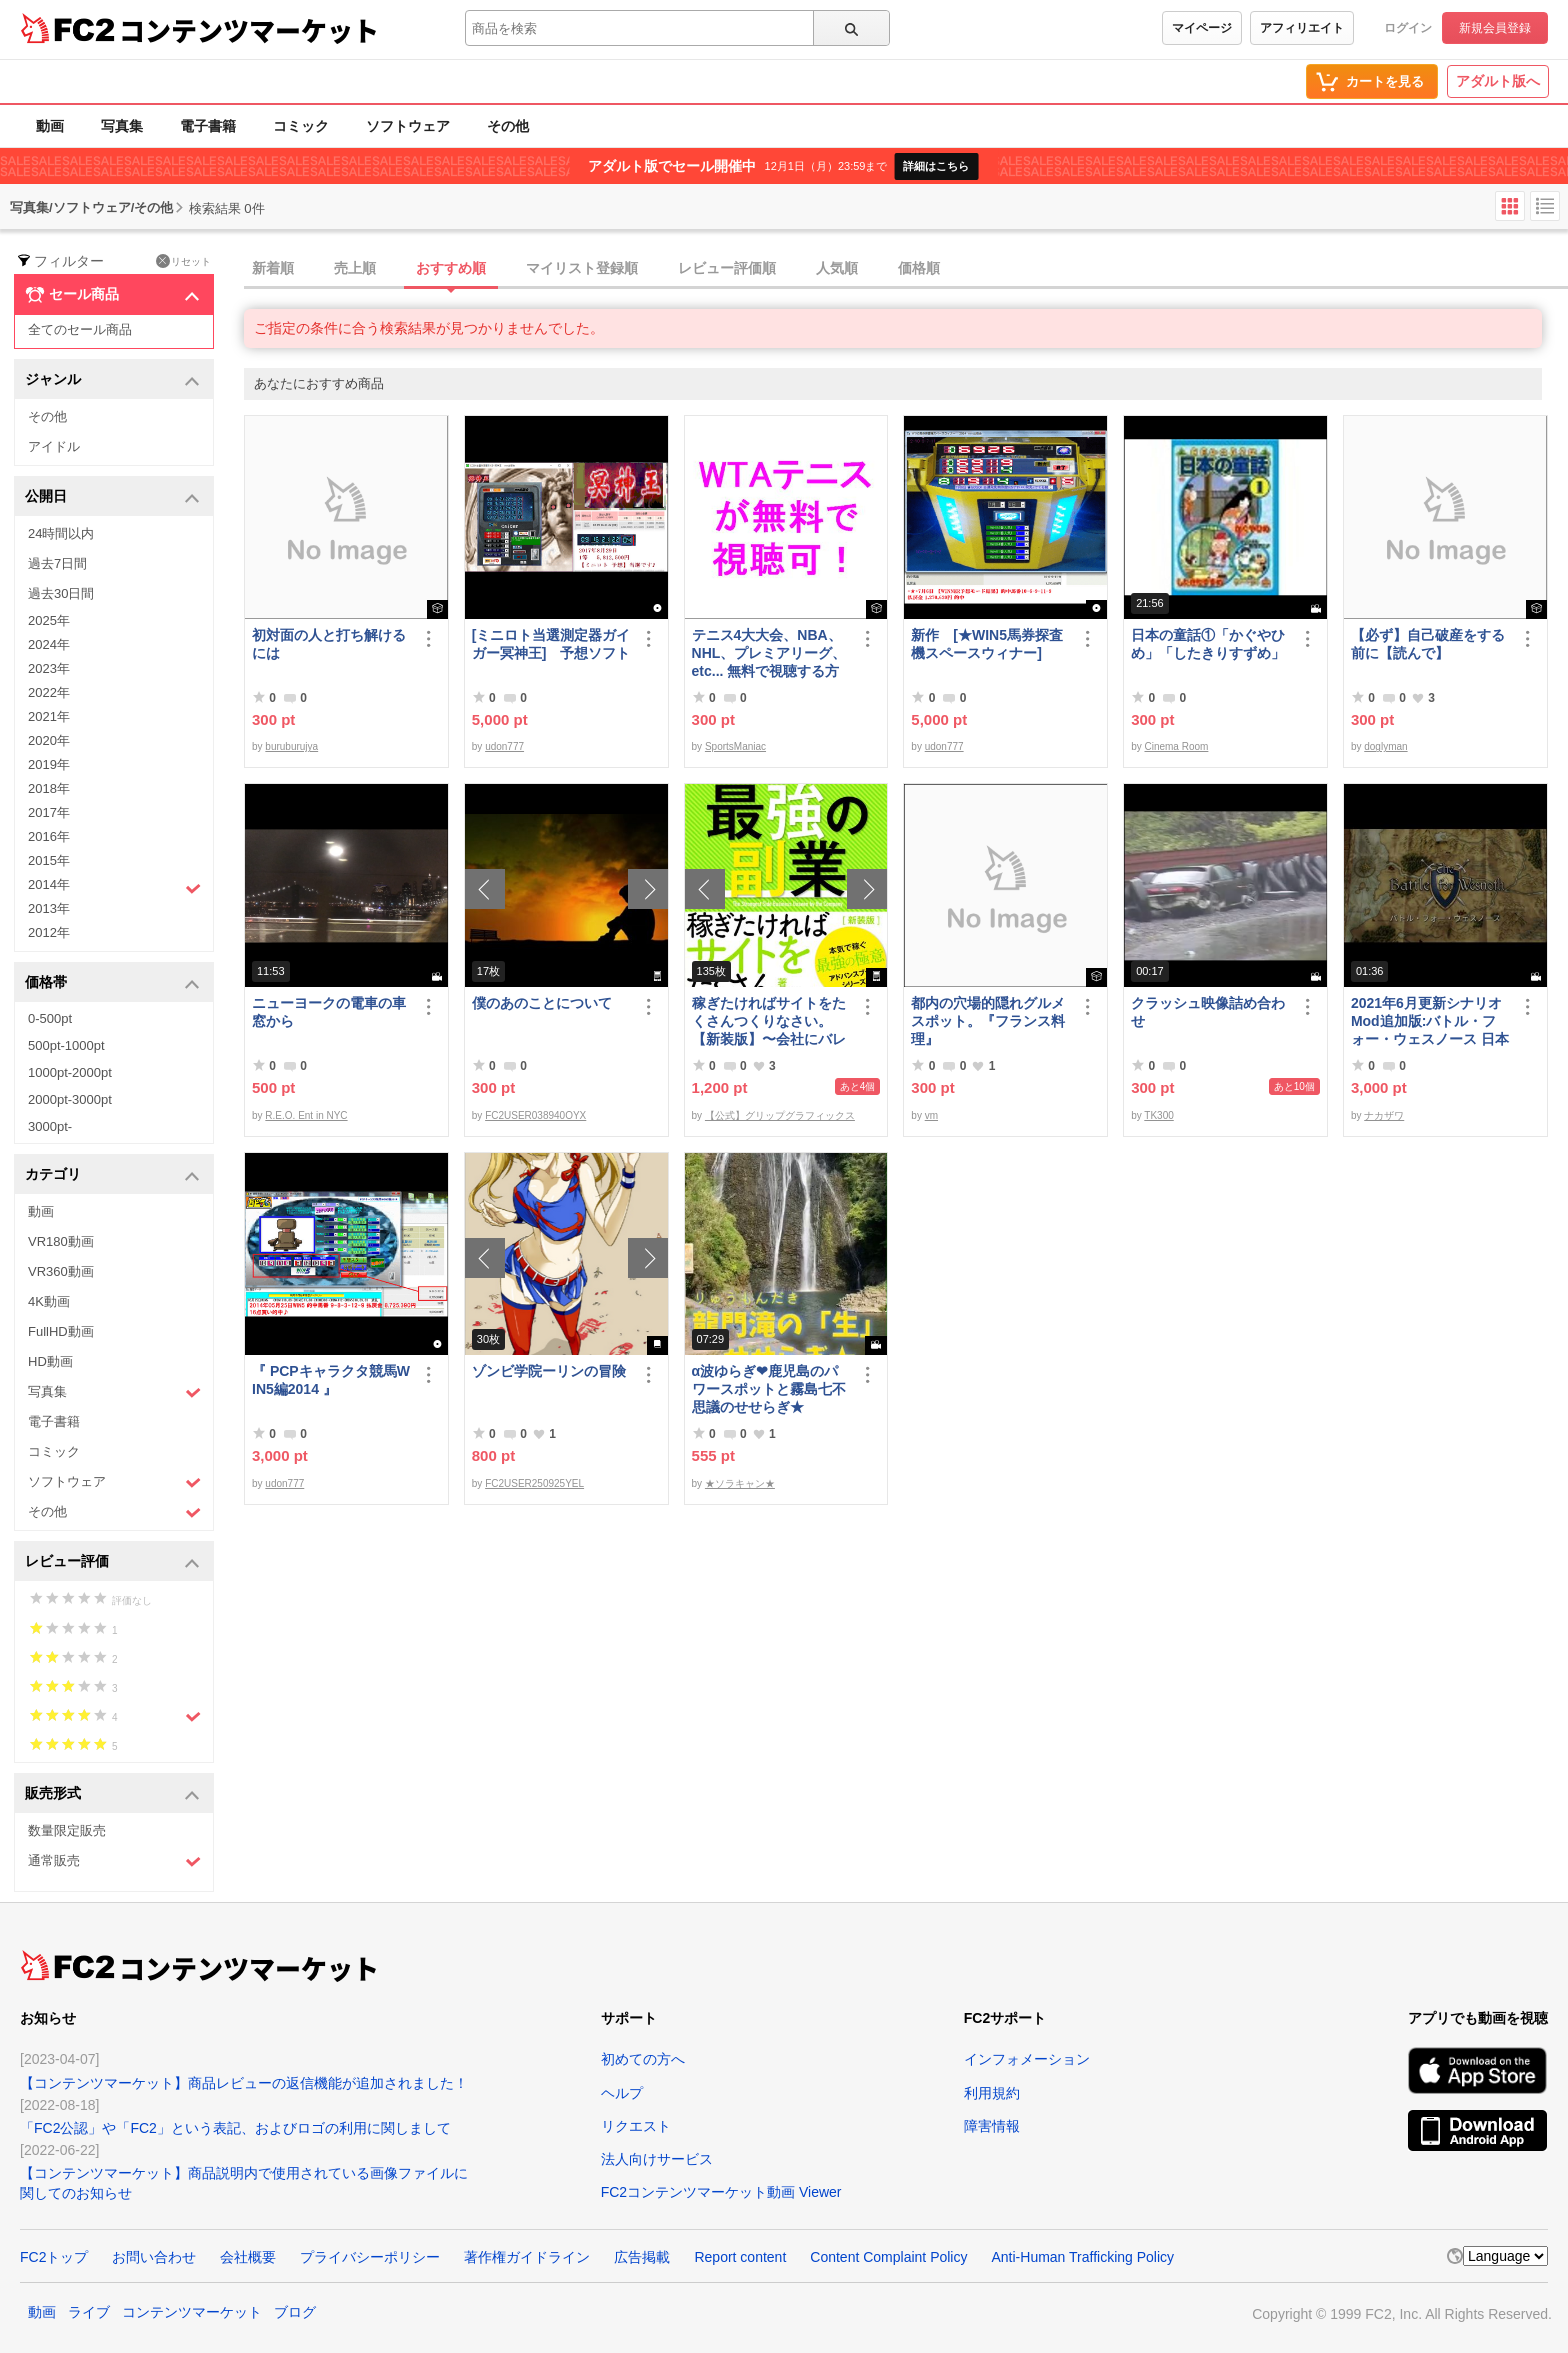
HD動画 (50, 1361)
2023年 (49, 668)
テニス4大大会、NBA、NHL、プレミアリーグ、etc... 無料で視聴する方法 (769, 653)
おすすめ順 (451, 268)
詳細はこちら (936, 166)
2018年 (49, 788)
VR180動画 (61, 1241)
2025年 (49, 620)
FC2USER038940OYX (535, 1115)
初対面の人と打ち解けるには (329, 644)
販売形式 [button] (112, 1794)
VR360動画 (61, 1271)
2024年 (49, 644)
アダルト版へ (1498, 81)
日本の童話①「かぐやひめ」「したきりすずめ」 (1208, 644)
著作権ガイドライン (527, 2257)
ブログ (295, 2312)
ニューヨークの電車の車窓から (329, 1012)
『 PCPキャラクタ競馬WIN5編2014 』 (331, 1380)
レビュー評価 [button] (112, 1562)
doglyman (1385, 746)
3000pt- (50, 1126)
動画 (50, 126)
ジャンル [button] (112, 380)
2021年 (49, 716)
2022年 (49, 692)
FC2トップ (54, 2257)
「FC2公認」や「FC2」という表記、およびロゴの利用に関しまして (235, 2128)
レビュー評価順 (727, 268)
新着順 (273, 268)
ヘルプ (622, 2093)
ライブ (89, 2312)
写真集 (122, 126)
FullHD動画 (61, 1331)
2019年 (49, 764)
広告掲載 (642, 2257)
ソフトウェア (408, 126)
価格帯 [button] (112, 983)
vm (931, 1115)
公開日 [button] (112, 497)
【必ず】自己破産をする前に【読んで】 (1428, 644)
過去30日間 (61, 593)
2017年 (49, 812)
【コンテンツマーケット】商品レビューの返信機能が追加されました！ (244, 2083)
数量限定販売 (67, 1830)
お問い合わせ (154, 2257)
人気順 (837, 268)
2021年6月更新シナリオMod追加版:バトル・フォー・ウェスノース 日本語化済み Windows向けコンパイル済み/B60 (1430, 1021)
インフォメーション (1027, 2059)
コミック (301, 126)
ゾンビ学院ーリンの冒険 (549, 1371)
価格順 (919, 268)
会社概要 (248, 2257)
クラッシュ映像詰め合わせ (1208, 1012)
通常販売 (114, 1861)
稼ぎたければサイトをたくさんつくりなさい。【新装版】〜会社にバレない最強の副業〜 (769, 1021)
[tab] (906, 269)
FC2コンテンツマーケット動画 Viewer (721, 2192)
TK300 (1158, 1115)
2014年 (114, 887)
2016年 (49, 836)
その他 (508, 126)
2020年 (49, 740)
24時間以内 (61, 533)
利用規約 (992, 2093)
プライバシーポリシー (370, 2257)
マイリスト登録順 (582, 268)
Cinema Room (1176, 746)
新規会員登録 (1495, 28)
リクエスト (636, 2126)
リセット (183, 261)
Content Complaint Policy (888, 2257)
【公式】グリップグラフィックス (780, 1115)
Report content (740, 2257)
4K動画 (49, 1301)
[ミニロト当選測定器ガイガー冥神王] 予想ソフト (551, 644)
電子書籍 (208, 126)
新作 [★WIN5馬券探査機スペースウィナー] (987, 644)
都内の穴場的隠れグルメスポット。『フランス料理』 (988, 1021)
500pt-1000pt (66, 1045)
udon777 (504, 746)
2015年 (49, 860)
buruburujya (291, 746)
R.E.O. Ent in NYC (306, 1115)
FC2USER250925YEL (534, 1483)
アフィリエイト (1302, 28)
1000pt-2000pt (70, 1072)
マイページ (1202, 28)
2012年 (49, 932)
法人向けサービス (657, 2159)
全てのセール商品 (80, 329)
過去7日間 (57, 563)
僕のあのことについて (542, 1003)
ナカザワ (1384, 1115)
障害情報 (992, 2126)
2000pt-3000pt (70, 1099)
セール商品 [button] (112, 295)
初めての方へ (643, 2059)
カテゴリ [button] (112, 1175)
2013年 (49, 908)
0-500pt (50, 1018)
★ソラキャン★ (740, 1483)
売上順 (355, 268)
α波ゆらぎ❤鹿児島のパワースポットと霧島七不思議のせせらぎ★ (769, 1389)
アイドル (54, 446)
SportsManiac (735, 746)
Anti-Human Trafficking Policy (1082, 2257)
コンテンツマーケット (249, 30)
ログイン (1408, 28)
